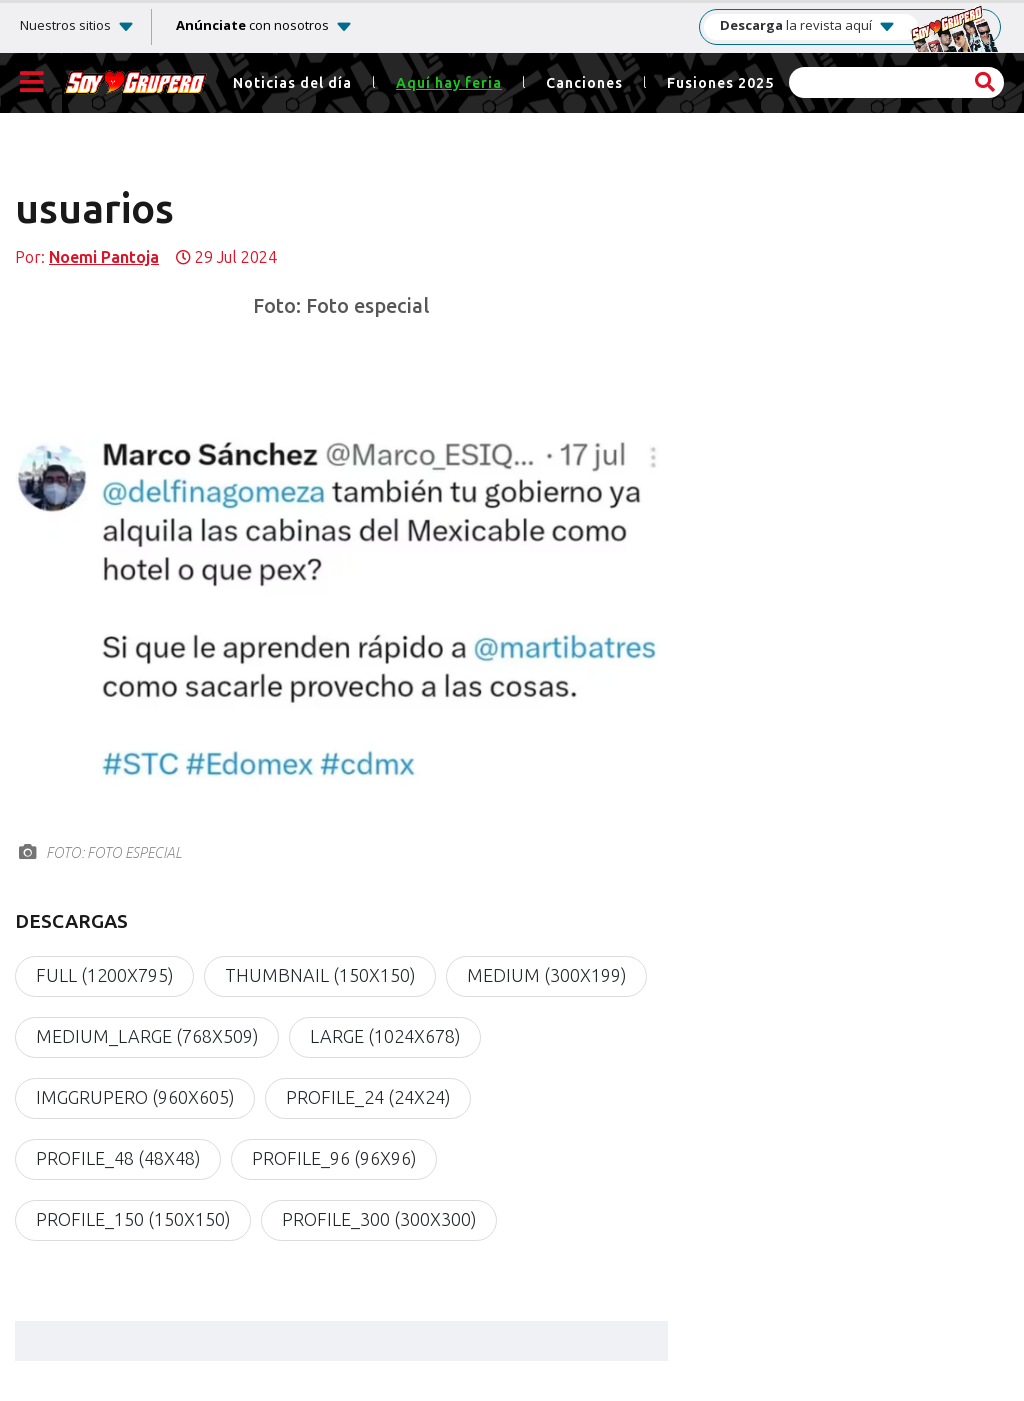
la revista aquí (808, 26)
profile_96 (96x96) (334, 1159)
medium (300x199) (546, 976)
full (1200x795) (104, 976)
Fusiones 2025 (720, 83)
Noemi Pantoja (104, 257)
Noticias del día (292, 83)
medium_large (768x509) (147, 1037)
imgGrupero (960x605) (135, 1098)
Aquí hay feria (449, 83)
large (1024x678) (385, 1037)
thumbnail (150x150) (320, 976)
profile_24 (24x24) (368, 1098)
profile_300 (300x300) (379, 1220)
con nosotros (252, 25)
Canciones (584, 83)
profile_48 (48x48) (118, 1159)
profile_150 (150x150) (133, 1220)
